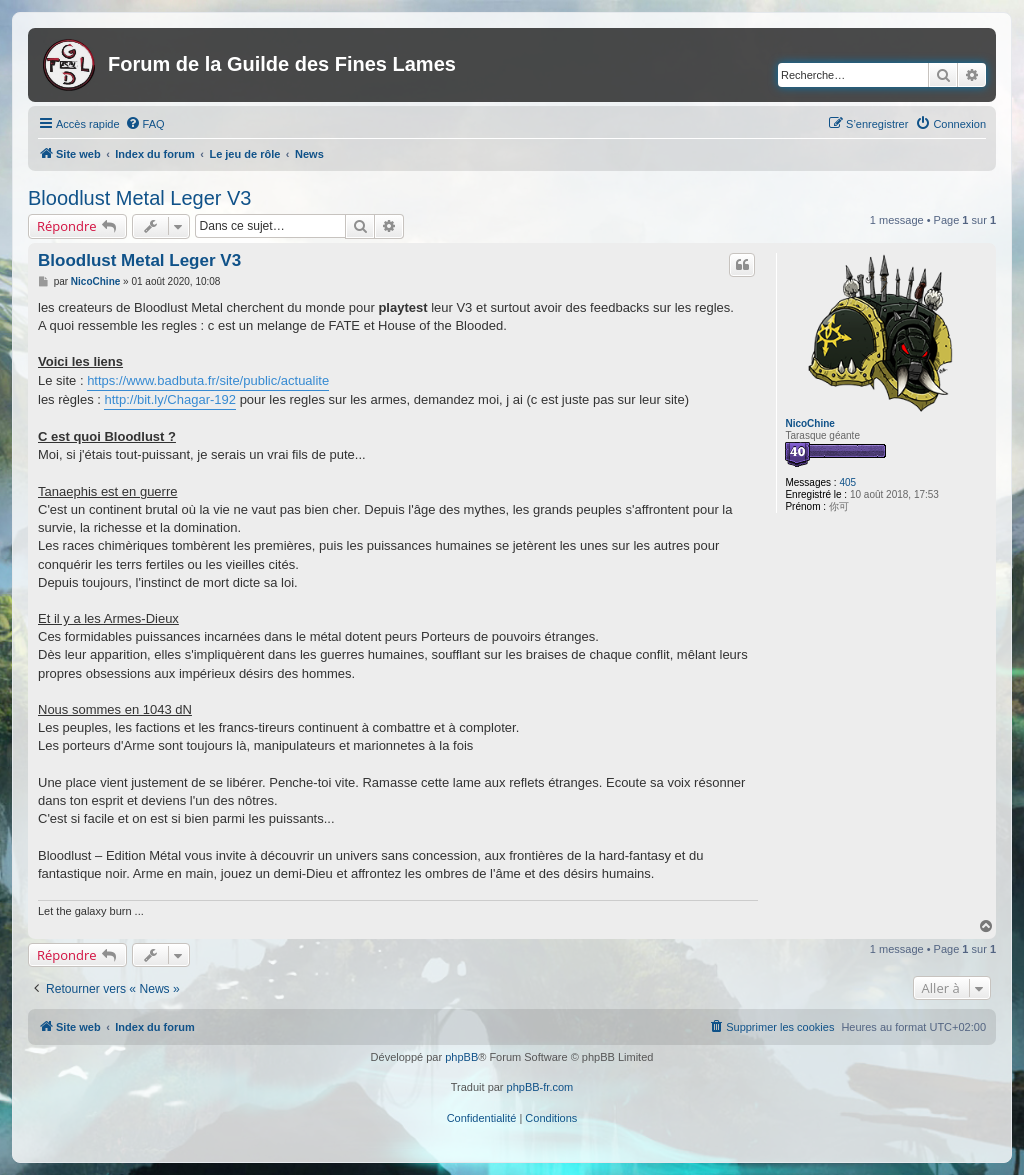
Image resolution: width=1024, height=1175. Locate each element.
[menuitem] (145, 124)
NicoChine (809, 423)
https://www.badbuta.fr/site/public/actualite (208, 380)
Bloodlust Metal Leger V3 (139, 198)
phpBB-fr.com (540, 1087)
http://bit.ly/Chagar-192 (170, 399)
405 (847, 482)
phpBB (461, 1057)
